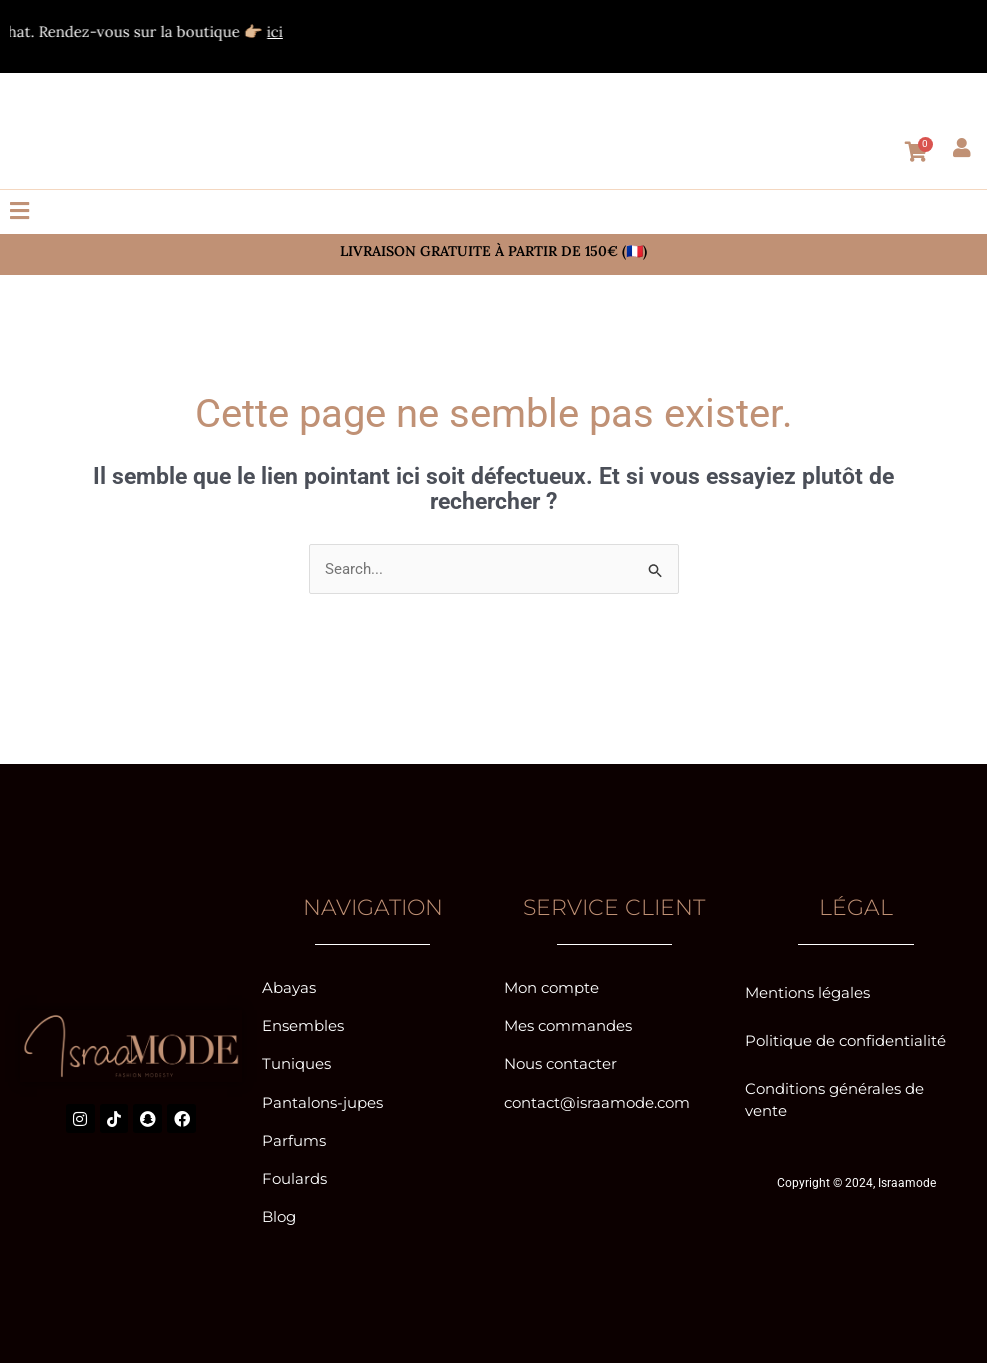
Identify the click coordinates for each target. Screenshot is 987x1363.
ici (303, 31)
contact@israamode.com (597, 1099)
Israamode (907, 1179)
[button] (493, 212)
